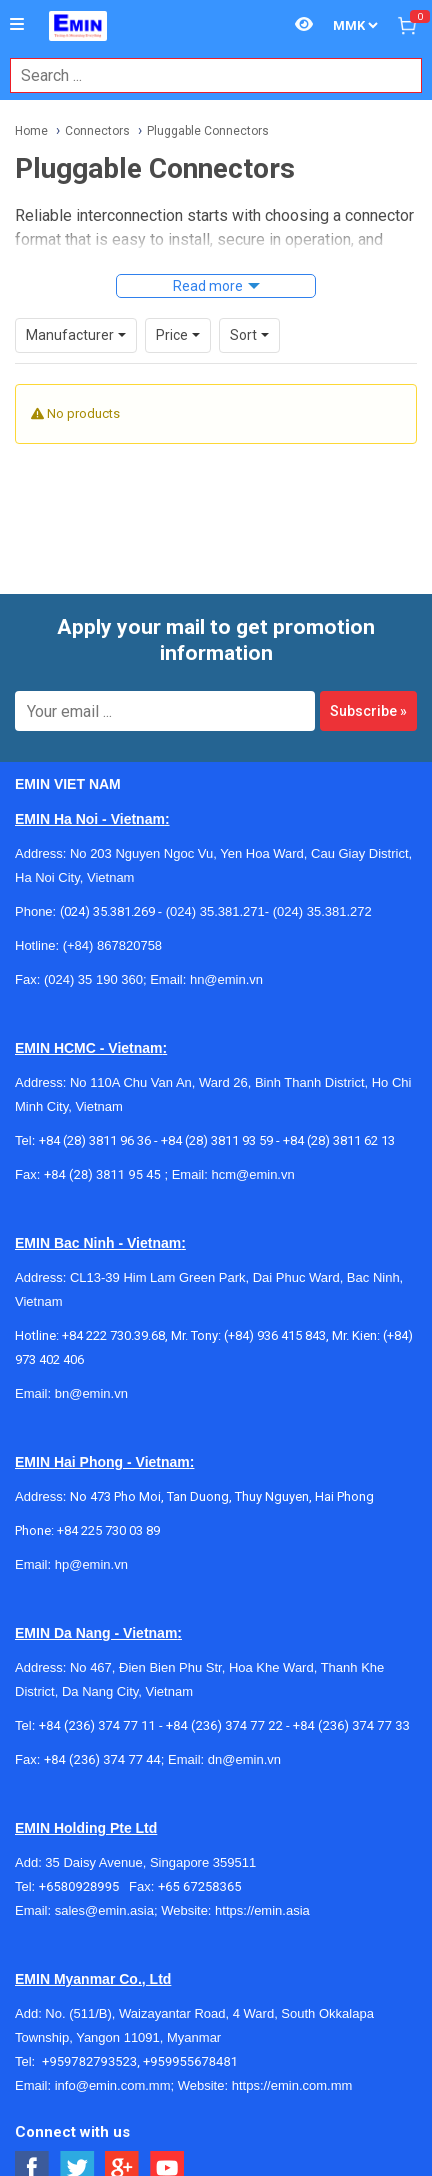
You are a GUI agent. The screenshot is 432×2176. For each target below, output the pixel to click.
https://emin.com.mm (292, 2085)
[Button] (17, 25)
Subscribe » (368, 711)
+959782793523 (89, 2061)
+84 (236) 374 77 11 (97, 1725)
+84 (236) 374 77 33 (351, 1725)
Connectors (97, 131)
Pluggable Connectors (208, 131)
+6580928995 (84, 1886)
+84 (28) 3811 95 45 (102, 1174)
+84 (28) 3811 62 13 (339, 1140)
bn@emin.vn (91, 1393)
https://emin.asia (262, 1910)
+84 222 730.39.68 (113, 1335)
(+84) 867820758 (112, 945)
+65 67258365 (200, 1886)
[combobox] (205, 75)
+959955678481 (190, 2061)
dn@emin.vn (244, 1759)
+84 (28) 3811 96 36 (95, 1140)
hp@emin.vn (91, 1564)
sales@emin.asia (104, 1910)
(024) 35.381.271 (215, 911)
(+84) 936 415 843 (275, 1335)
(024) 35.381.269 (107, 911)
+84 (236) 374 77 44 (102, 1759)
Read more (208, 286)
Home (31, 131)
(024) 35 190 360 (93, 979)
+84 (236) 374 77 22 (224, 1725)
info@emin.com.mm (113, 2085)
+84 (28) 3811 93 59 (217, 1140)
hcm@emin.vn (252, 1174)
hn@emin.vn (226, 979)
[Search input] (205, 75)
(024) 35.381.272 (320, 911)
